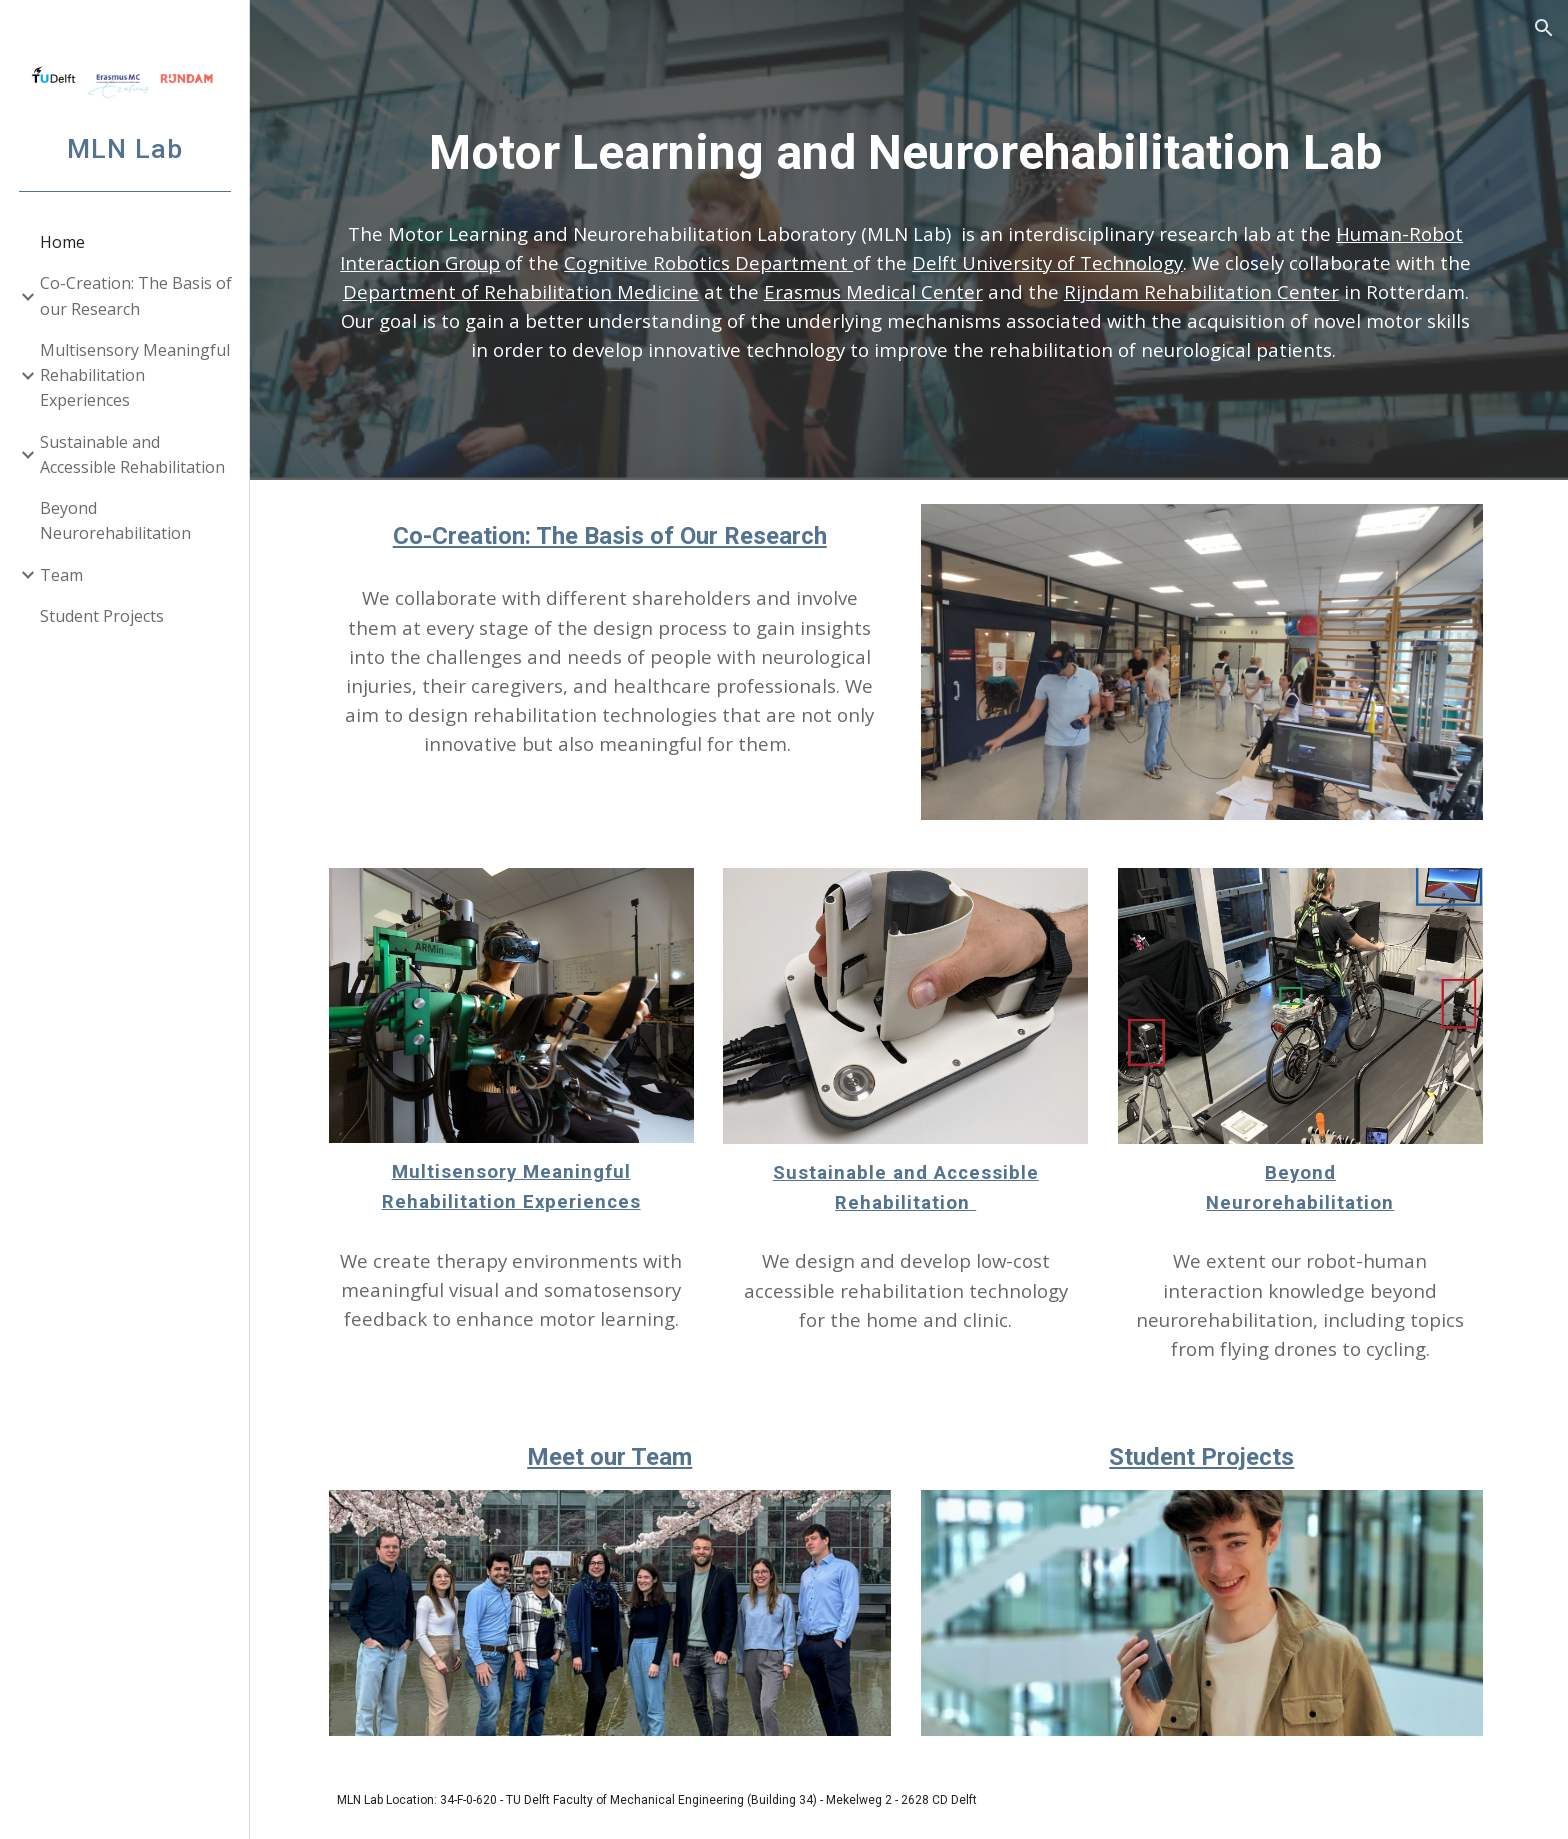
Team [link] (61, 575)
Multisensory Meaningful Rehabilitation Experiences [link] (135, 375)
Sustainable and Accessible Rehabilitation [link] (132, 454)
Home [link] (62, 242)
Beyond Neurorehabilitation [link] (115, 520)
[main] (909, 153)
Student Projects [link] (102, 616)
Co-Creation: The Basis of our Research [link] (136, 295)
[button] (1544, 28)
